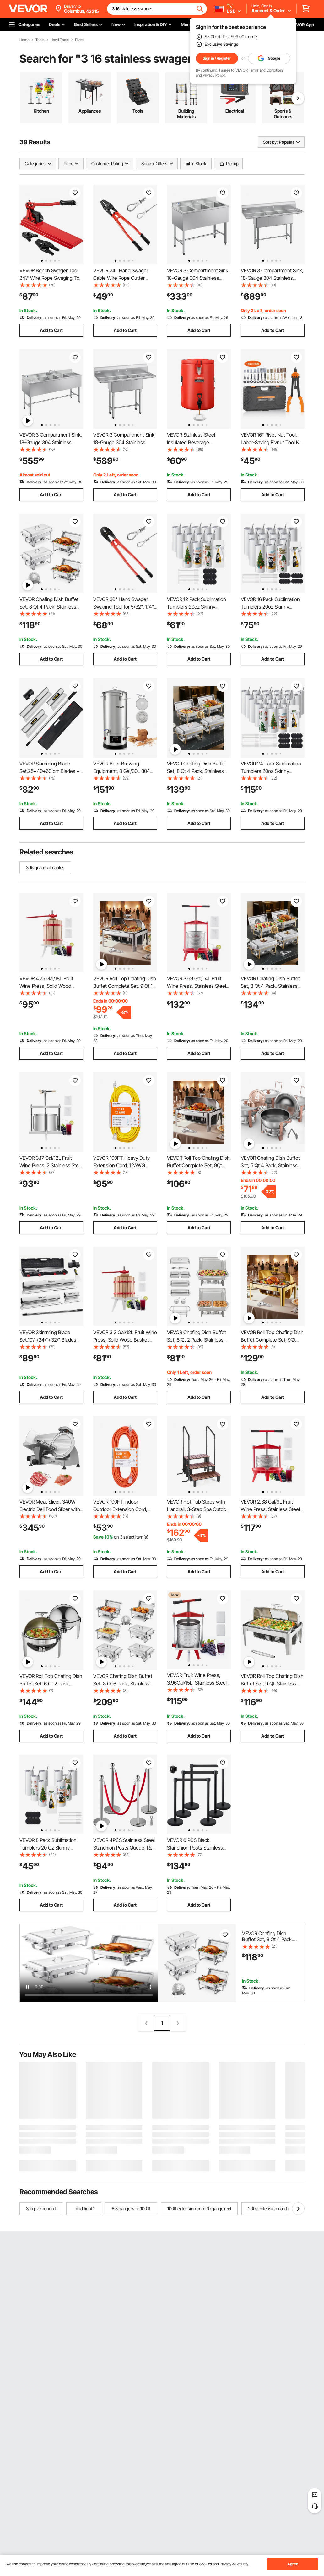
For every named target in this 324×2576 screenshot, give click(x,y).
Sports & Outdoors (283, 113)
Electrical (234, 111)
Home (24, 40)
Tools (39, 40)
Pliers (79, 40)
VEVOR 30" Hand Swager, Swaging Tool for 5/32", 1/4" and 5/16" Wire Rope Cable (123, 606)
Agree (292, 2564)
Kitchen (41, 111)
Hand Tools (60, 40)
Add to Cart (51, 330)
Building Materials (186, 113)
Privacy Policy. (214, 75)
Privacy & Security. (234, 2564)
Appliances (89, 111)
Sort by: (270, 142)
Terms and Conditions (266, 70)
